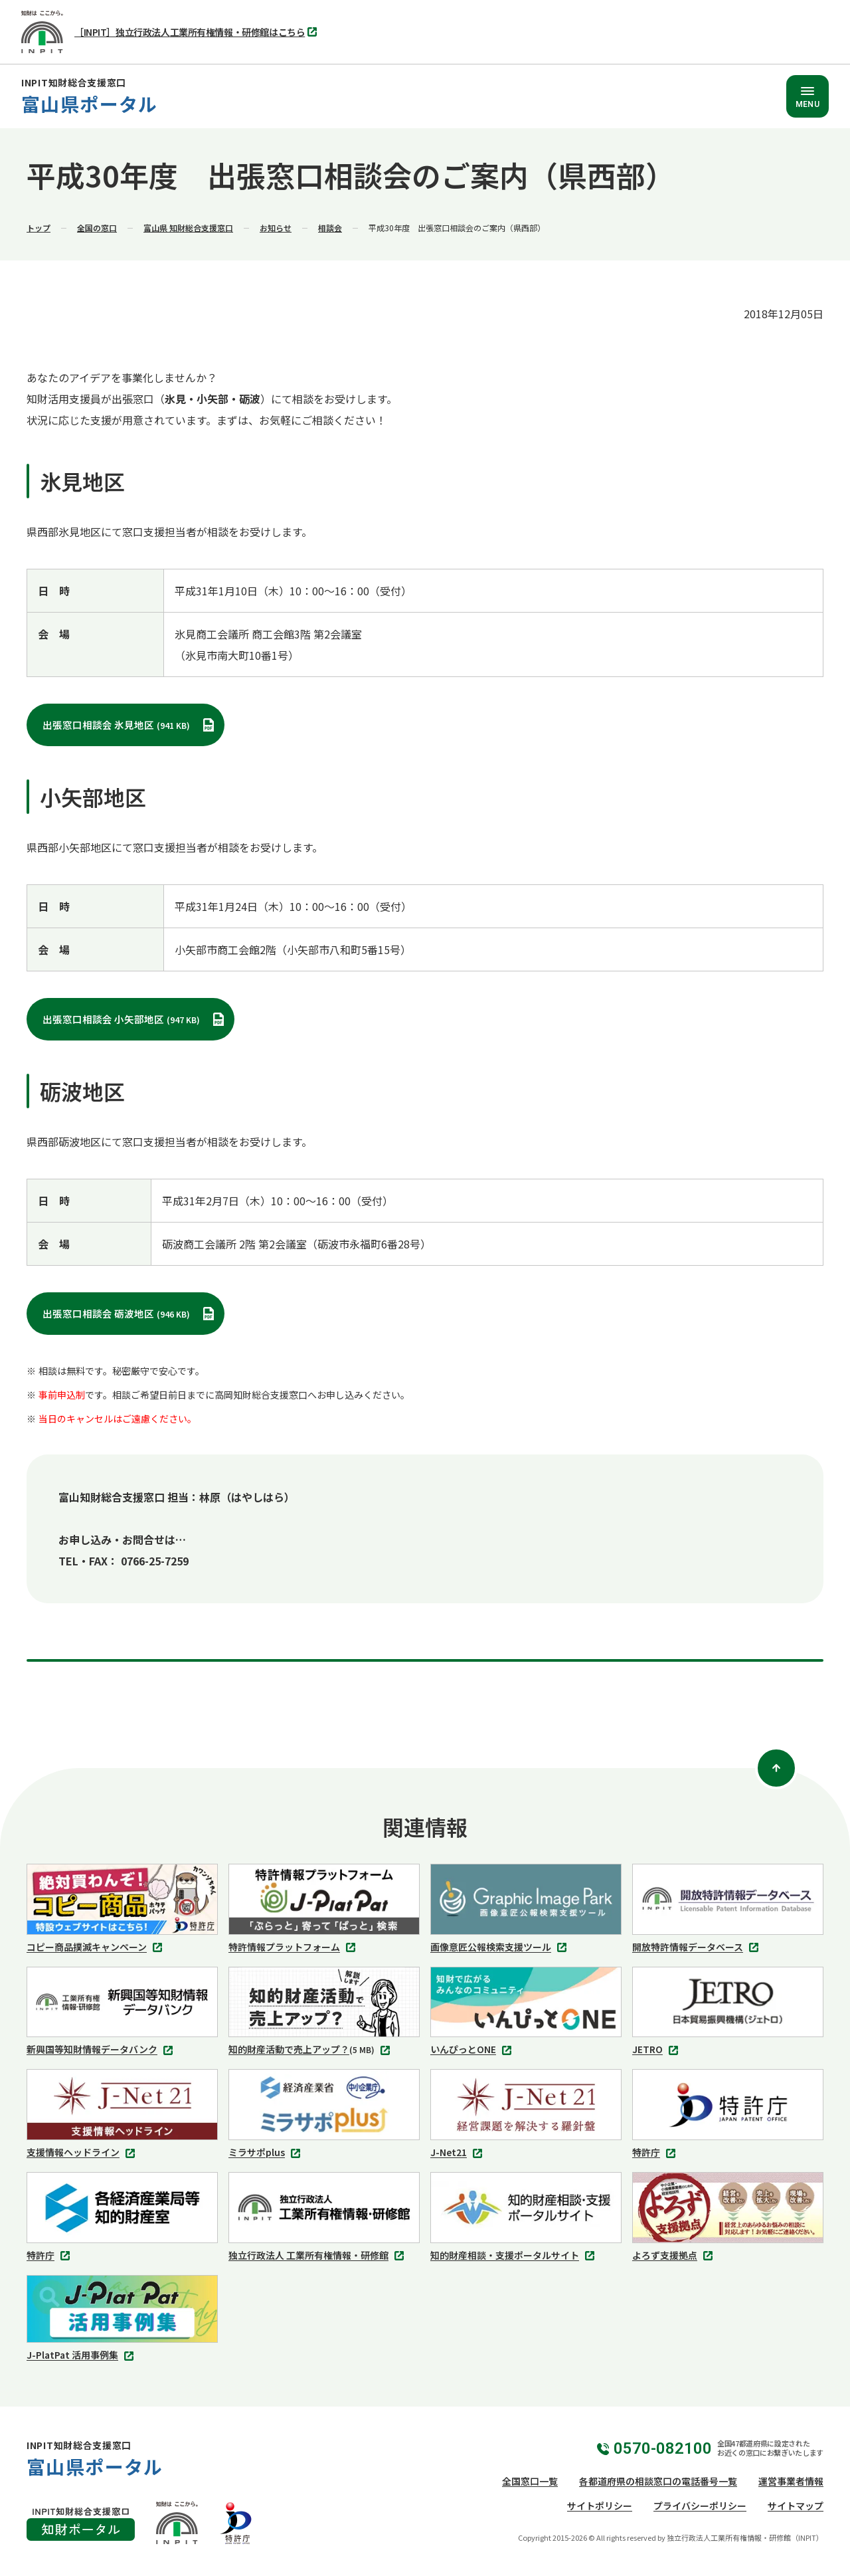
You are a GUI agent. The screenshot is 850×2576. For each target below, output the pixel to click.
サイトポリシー (599, 2505)
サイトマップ (795, 2505)
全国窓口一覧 (530, 2481)
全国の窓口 (97, 227)
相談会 (330, 227)
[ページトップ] (776, 1768)
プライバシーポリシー (699, 2505)
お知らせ (276, 227)
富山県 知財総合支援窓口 (188, 227)
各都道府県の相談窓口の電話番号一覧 (658, 2481)
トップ (38, 227)
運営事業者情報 (790, 2481)
